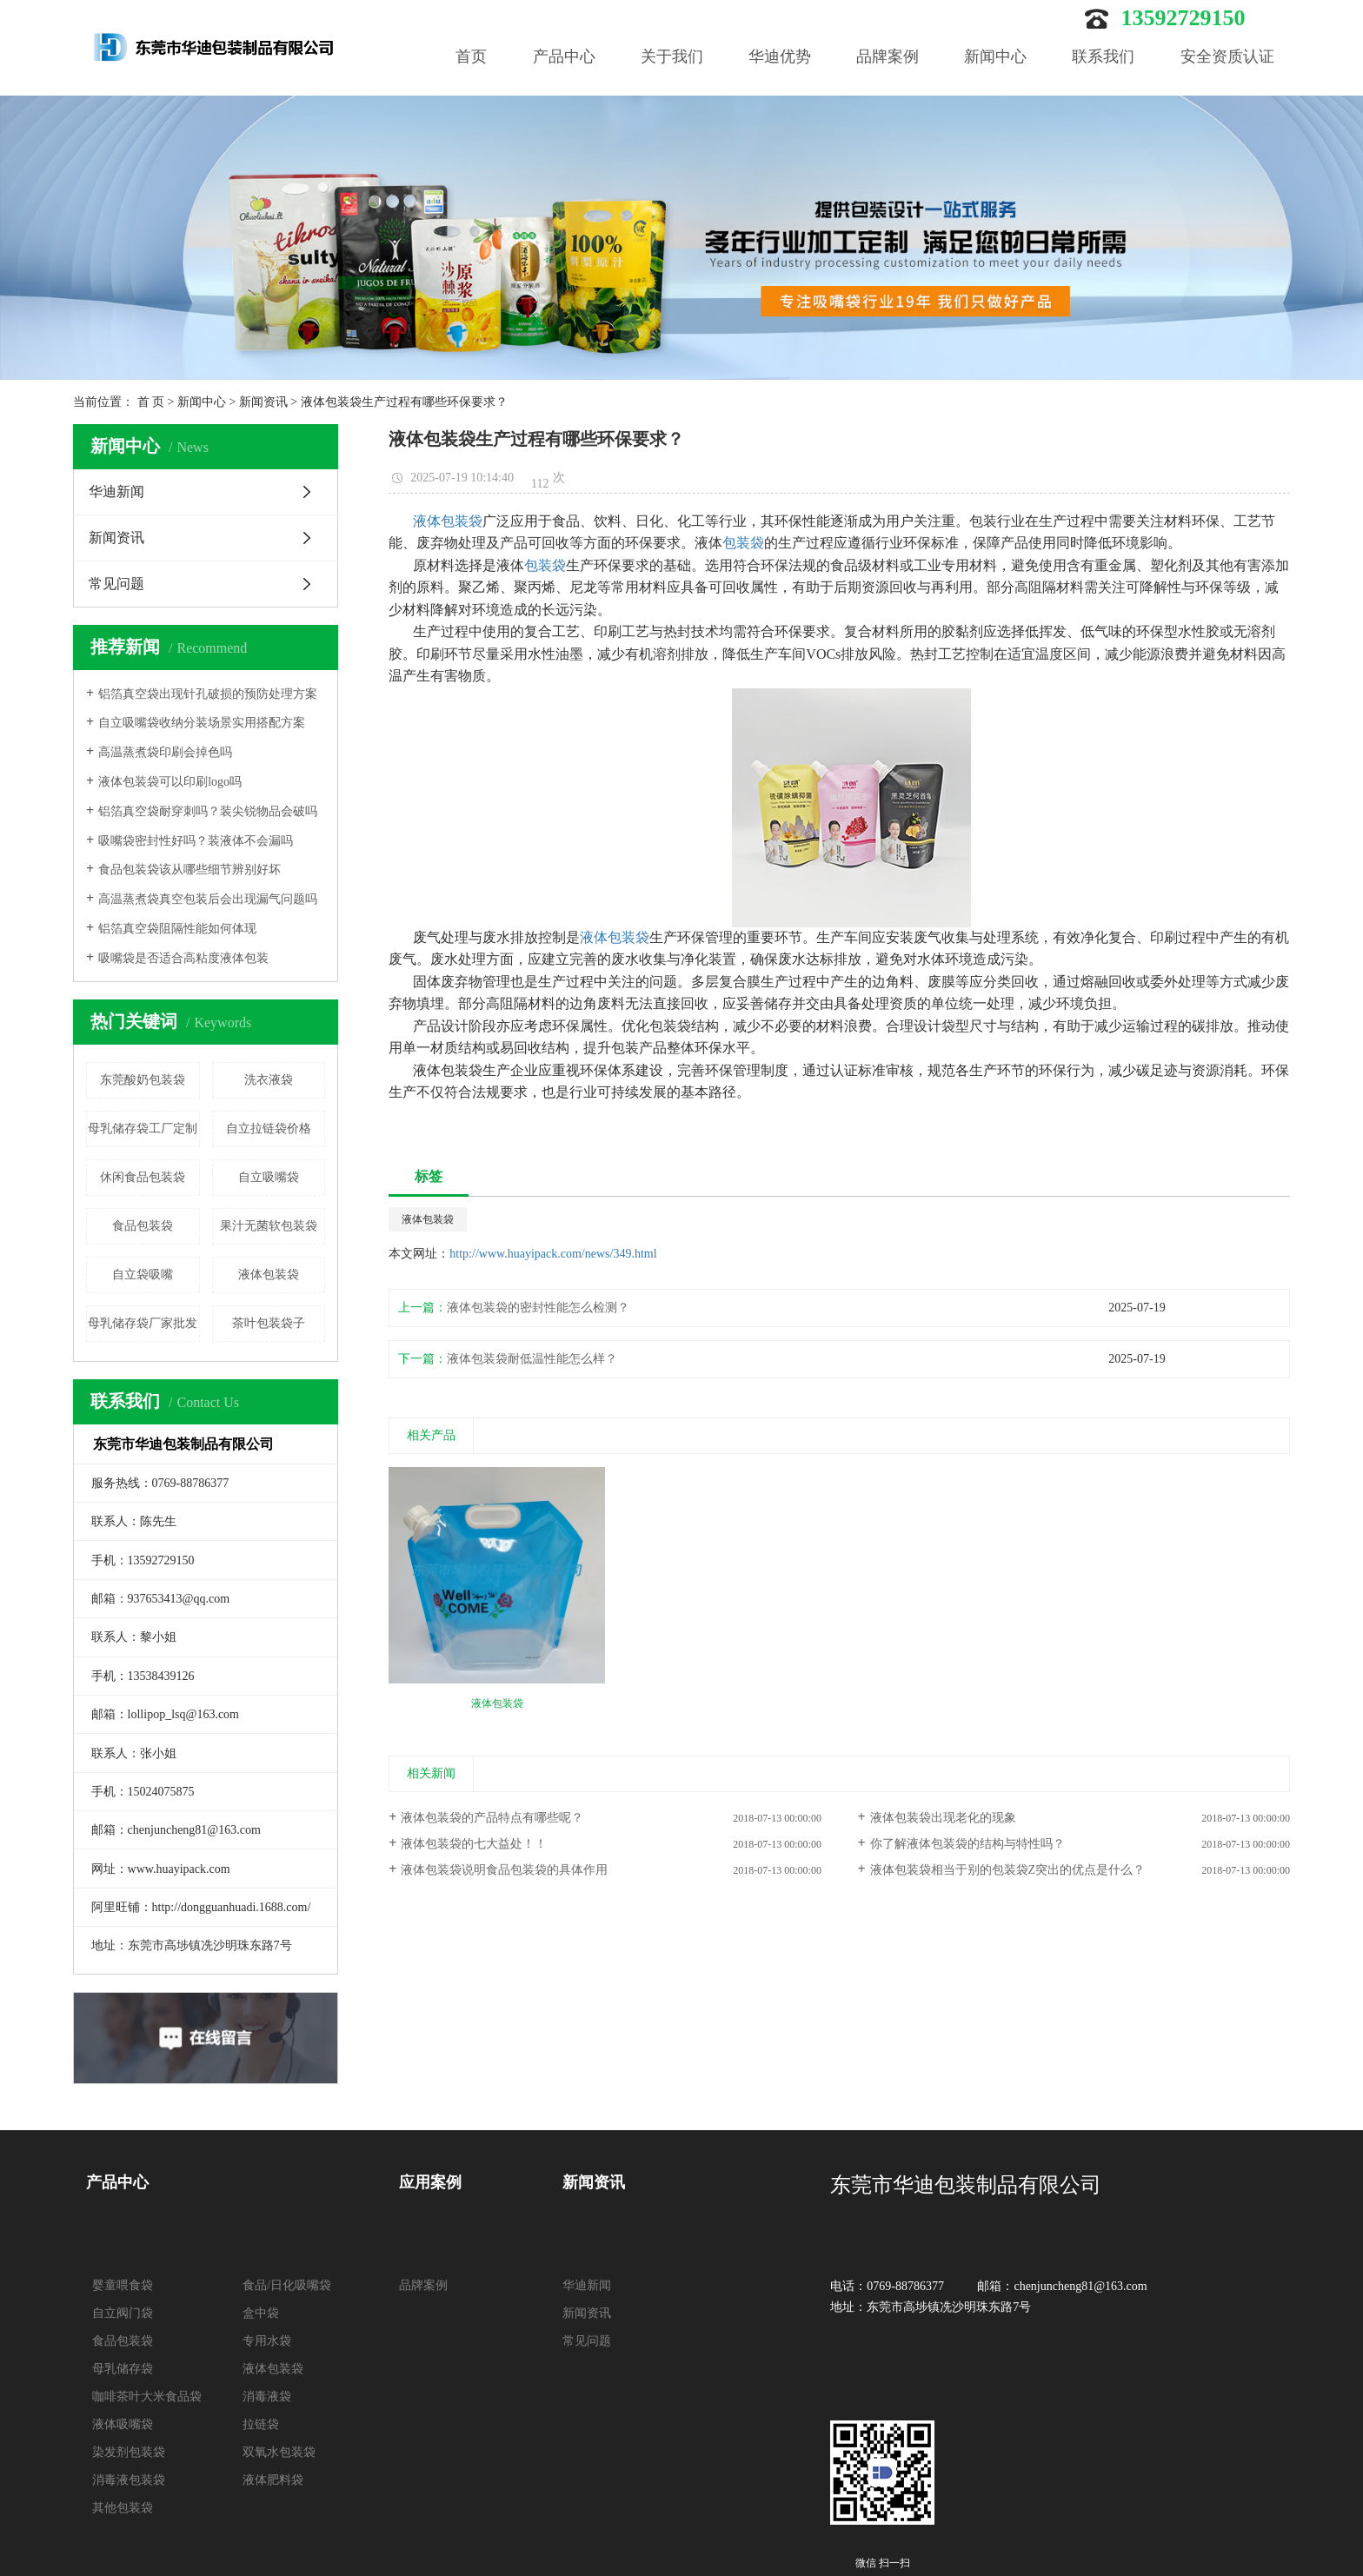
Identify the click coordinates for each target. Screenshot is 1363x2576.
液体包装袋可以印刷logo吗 (170, 781)
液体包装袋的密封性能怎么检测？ (538, 1307)
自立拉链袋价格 (268, 1128)
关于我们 (672, 56)
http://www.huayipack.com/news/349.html (552, 1253)
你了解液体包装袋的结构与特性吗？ (967, 1843)
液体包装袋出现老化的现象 (943, 1817)
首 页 (151, 401)
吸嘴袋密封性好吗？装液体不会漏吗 (195, 840)
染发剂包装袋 (128, 2452)
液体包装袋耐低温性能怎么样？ (532, 1358)
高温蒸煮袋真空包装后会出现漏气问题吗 (207, 899)
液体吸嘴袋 (122, 2424)
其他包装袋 (122, 2507)
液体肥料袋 (273, 2479)
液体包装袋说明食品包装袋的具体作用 (504, 1869)
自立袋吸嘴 (142, 1274)
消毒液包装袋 (128, 2479)
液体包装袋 (268, 1274)
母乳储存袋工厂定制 (142, 1128)
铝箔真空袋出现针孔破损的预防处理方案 (207, 693)
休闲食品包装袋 (142, 1177)
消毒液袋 (267, 2396)
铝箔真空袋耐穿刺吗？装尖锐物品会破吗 (207, 811)
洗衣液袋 (268, 1079)
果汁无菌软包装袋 (268, 1225)
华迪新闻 (116, 491)
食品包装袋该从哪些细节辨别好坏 (189, 869)
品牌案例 (887, 56)
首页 (471, 56)
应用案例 (430, 2182)
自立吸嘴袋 (268, 1177)
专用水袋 (267, 2340)
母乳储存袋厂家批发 (142, 1323)
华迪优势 (779, 56)
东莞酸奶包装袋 (142, 1079)
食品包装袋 (142, 1225)
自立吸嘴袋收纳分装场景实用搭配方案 (201, 722)
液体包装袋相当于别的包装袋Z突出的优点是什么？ (1008, 1869)
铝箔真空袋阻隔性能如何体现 (177, 928)
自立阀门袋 (122, 2313)
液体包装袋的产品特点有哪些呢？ (492, 1817)
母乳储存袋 (122, 2368)
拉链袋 (261, 2424)
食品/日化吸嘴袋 (287, 2285)
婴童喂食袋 (122, 2285)
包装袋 (743, 542)
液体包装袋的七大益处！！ (474, 1843)
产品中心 (564, 56)
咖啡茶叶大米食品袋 (147, 2396)
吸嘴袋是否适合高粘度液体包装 (183, 958)
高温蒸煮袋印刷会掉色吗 (165, 752)
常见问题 (116, 583)
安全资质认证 (1227, 56)
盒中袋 (261, 2313)
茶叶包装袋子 (268, 1323)
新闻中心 (995, 56)
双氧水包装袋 (279, 2452)
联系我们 (1103, 56)
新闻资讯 (263, 401)
